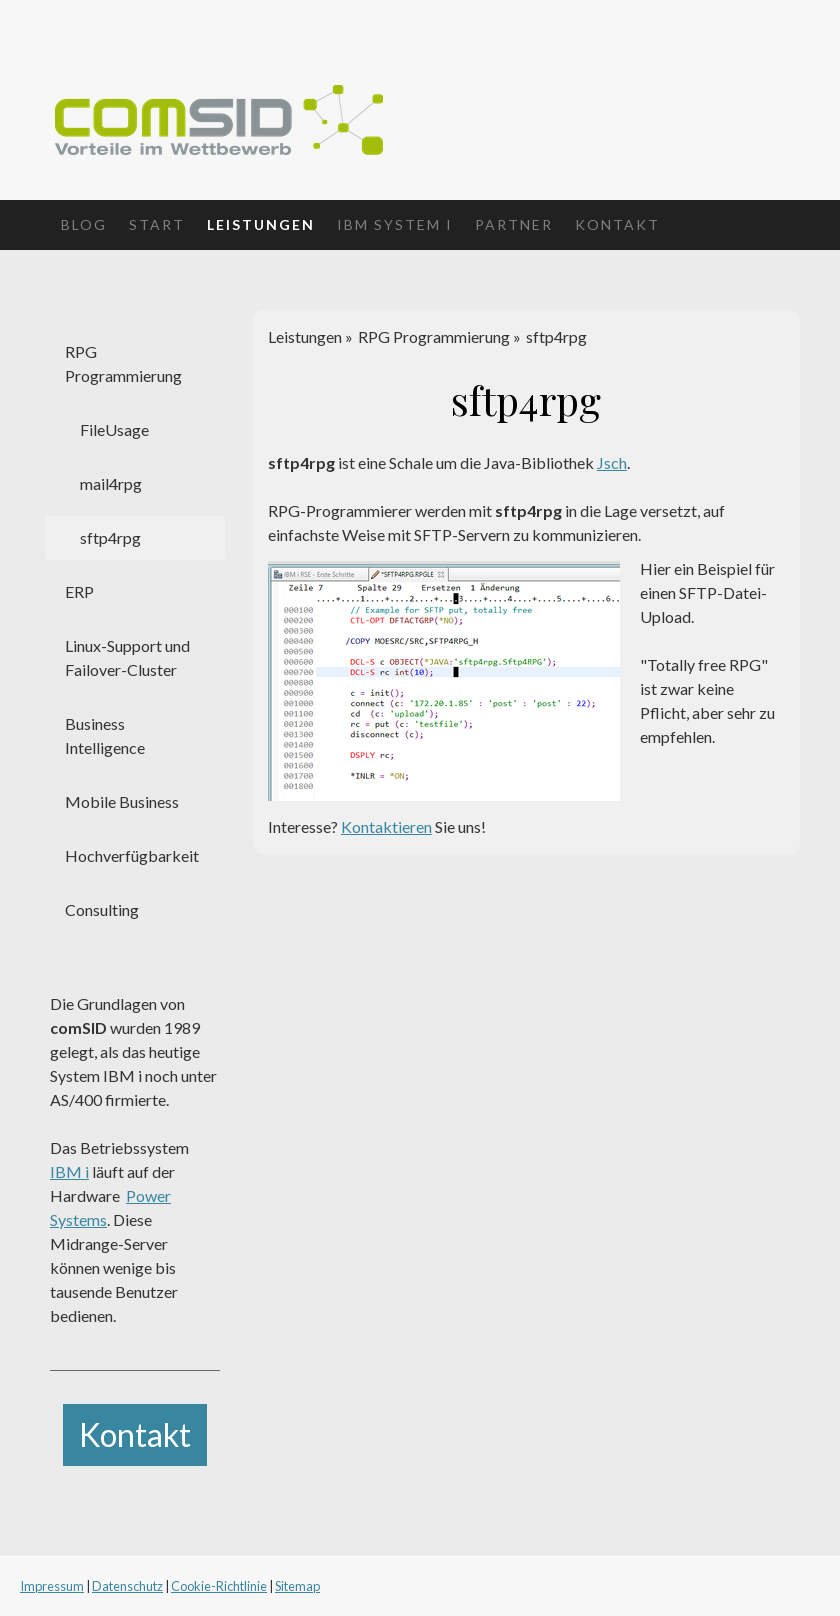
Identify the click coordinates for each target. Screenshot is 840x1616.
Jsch (612, 462)
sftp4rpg (110, 537)
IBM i (69, 1171)
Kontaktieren (386, 826)
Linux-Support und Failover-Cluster (127, 657)
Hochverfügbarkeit (132, 855)
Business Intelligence (105, 735)
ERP (79, 591)
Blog (84, 224)
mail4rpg (111, 483)
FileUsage (114, 429)
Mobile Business (122, 801)
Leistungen (261, 224)
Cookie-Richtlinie (219, 1586)
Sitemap (297, 1586)
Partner (514, 224)
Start (157, 224)
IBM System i (395, 224)
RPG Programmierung (123, 363)
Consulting (102, 909)
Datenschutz (127, 1586)
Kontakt (617, 224)
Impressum (52, 1586)
